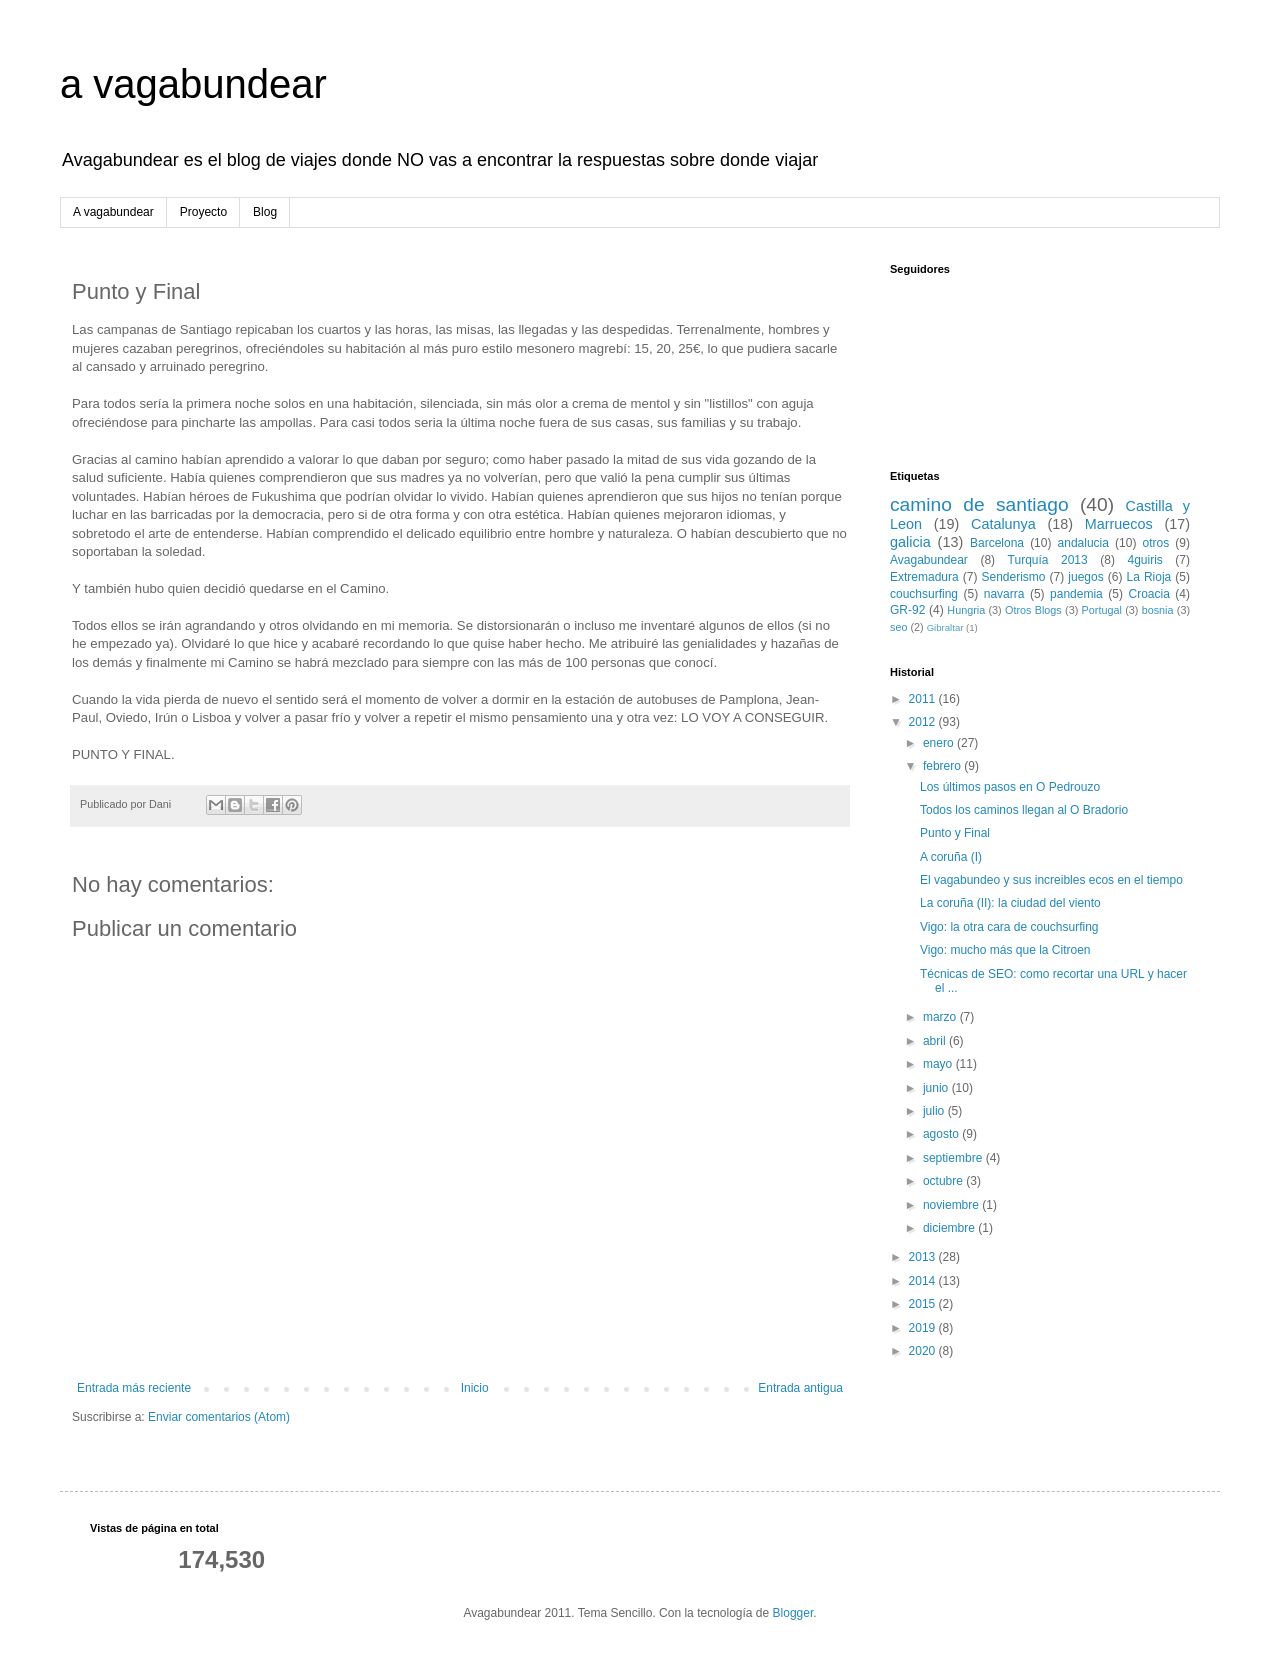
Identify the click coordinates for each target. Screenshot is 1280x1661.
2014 (924, 1281)
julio (935, 1111)
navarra (1004, 594)
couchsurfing (924, 594)
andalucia (1083, 543)
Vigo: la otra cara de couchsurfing (1009, 927)
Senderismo (1014, 577)
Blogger (793, 1613)
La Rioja (1149, 577)
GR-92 (907, 610)
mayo (939, 1064)
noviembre (952, 1205)
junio (937, 1088)
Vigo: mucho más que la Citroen (1005, 950)
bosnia (1158, 610)
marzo (941, 1017)
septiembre (954, 1158)
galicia (910, 542)
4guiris (1144, 560)
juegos (1085, 577)
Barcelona (997, 543)
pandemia (1076, 594)
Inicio (475, 1388)
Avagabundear (929, 560)
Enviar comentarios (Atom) (219, 1417)
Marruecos (1119, 524)
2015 (924, 1304)
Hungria (966, 610)
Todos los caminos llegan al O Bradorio (1024, 810)
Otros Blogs (1033, 610)
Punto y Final (955, 833)
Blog (265, 212)
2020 (924, 1351)
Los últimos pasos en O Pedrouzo (1010, 787)
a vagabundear (193, 84)
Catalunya (1003, 524)
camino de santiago (979, 504)
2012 (924, 722)
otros (1156, 543)
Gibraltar (945, 627)
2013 (924, 1257)
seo (898, 627)
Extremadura (924, 577)
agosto (942, 1134)
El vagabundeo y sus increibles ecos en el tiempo (1051, 880)
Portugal (1102, 610)
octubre (944, 1181)
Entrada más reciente (134, 1388)
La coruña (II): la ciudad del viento (1010, 903)
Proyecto (203, 212)
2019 (924, 1328)
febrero (943, 766)
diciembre (950, 1228)
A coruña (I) (951, 857)
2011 (924, 699)
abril (936, 1041)
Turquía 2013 (1048, 560)
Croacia (1148, 594)
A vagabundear (113, 212)
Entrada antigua (800, 1388)
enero (940, 743)
